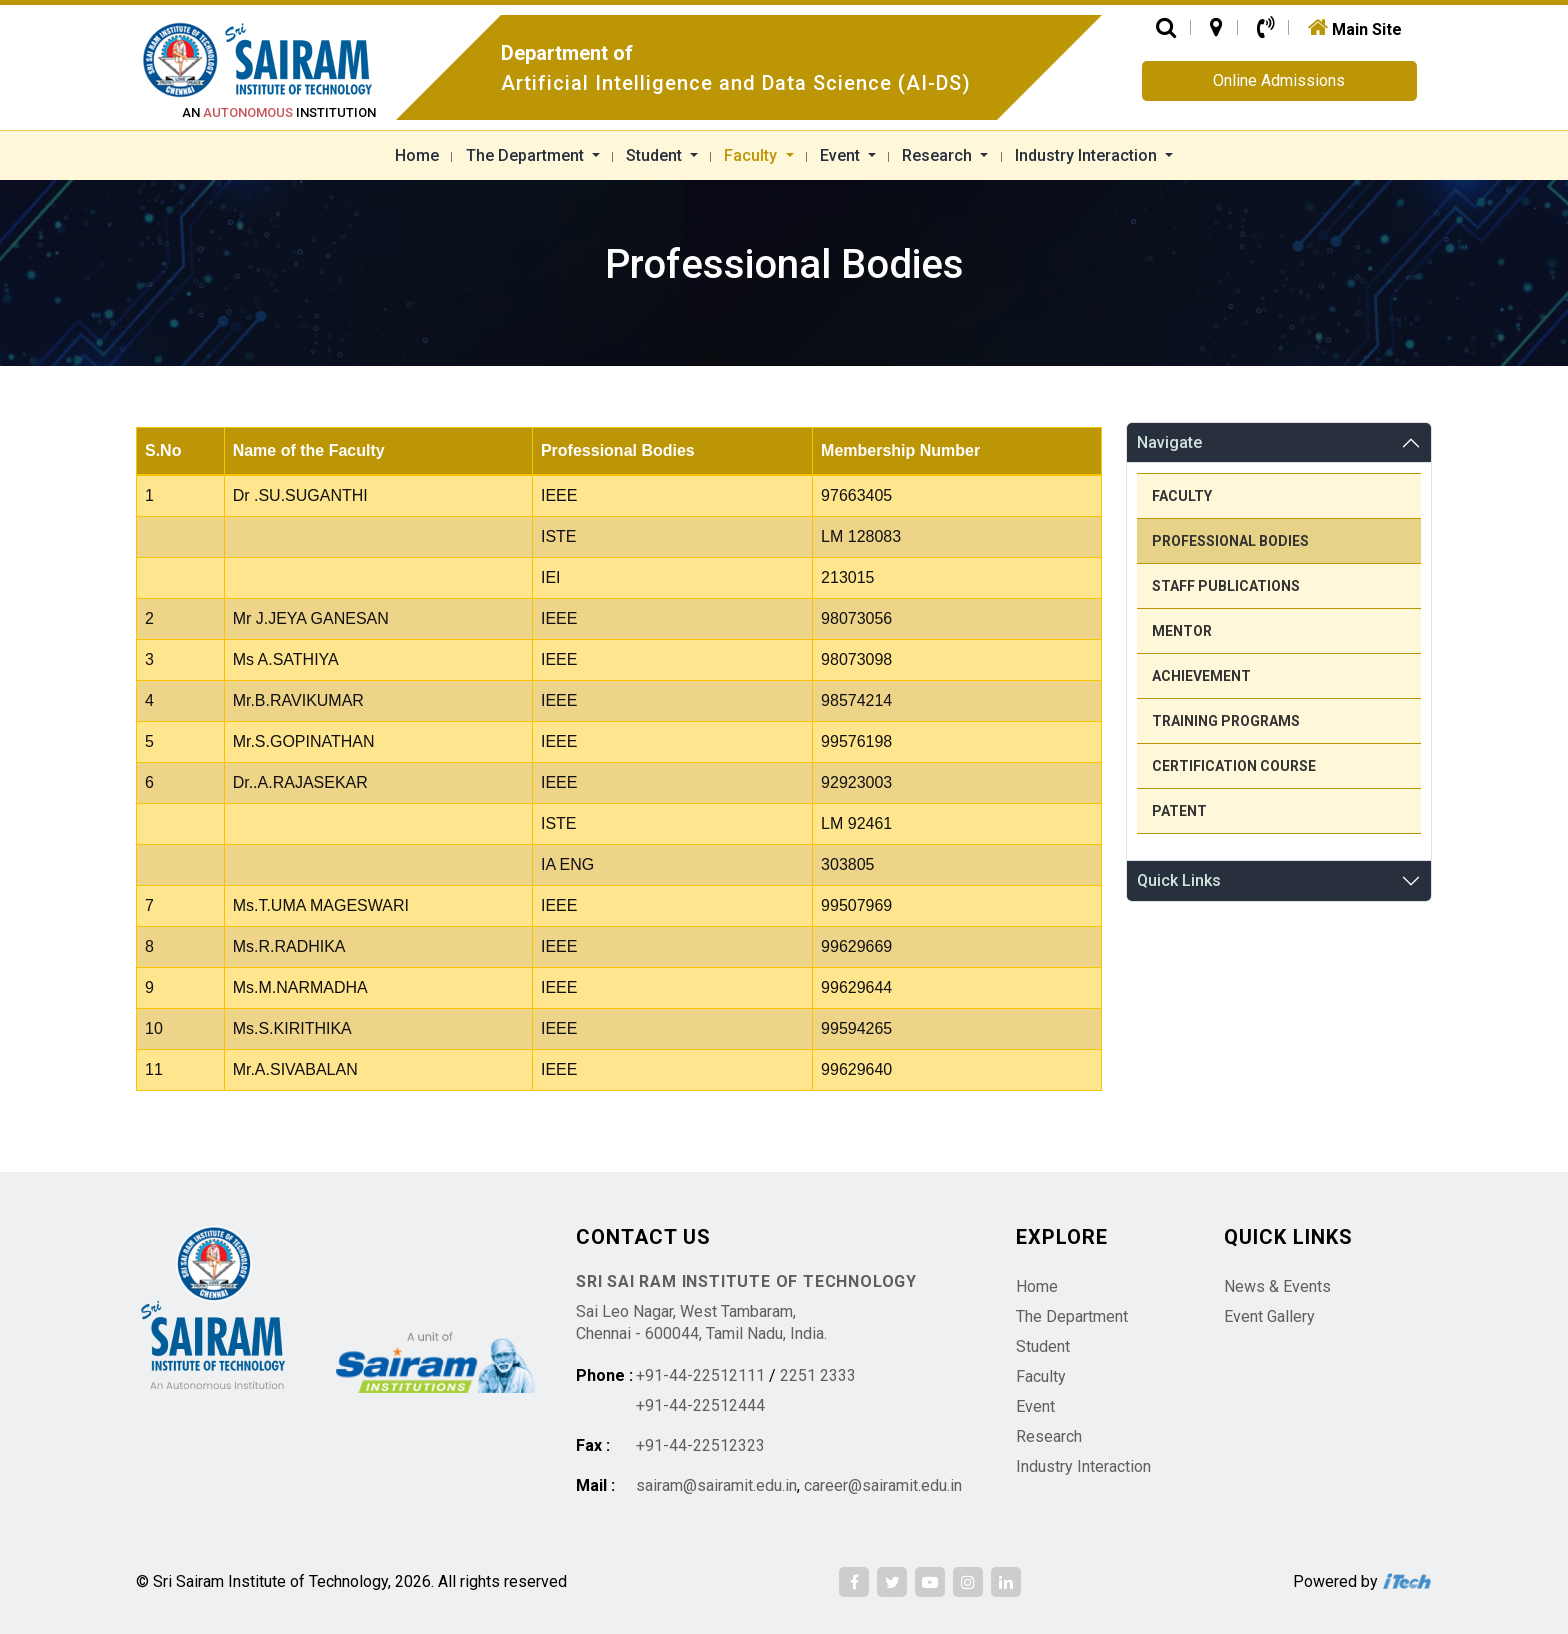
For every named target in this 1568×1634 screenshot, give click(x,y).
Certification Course (1234, 766)
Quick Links (1179, 880)
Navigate (1169, 442)
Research (939, 155)
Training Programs (1226, 721)
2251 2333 (818, 1375)
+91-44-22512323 (700, 1445)
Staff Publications (1226, 586)
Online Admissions (1279, 80)
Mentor (1182, 631)
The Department (527, 155)
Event (842, 155)
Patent (1179, 811)
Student (656, 155)
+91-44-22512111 (700, 1375)
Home (417, 155)
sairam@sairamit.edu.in (716, 1485)
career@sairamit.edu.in (883, 1485)
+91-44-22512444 (700, 1405)
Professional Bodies (1230, 541)
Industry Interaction (1088, 155)
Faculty (752, 155)
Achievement (1201, 676)
